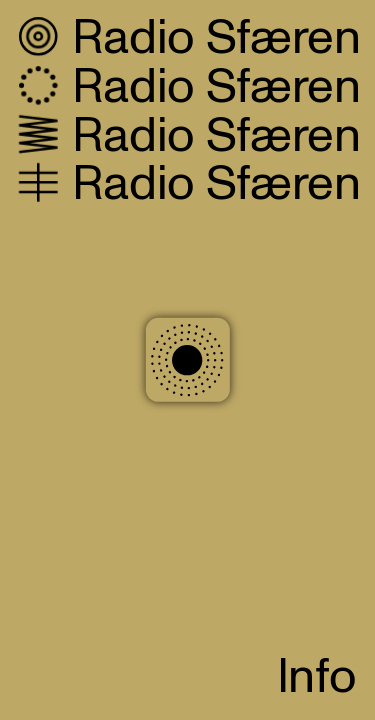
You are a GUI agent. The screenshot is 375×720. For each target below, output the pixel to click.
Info (317, 677)
